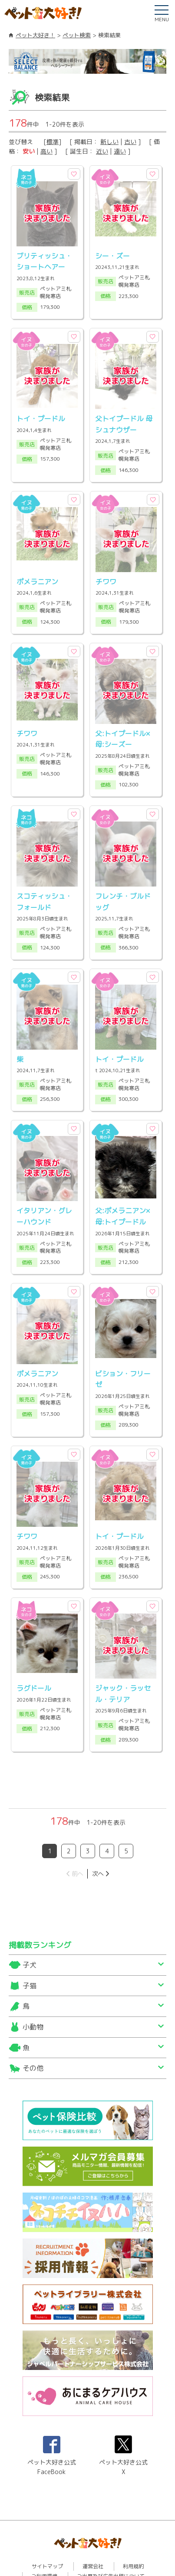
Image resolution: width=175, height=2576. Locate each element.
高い (46, 151)
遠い (120, 151)
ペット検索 (77, 35)
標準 (52, 141)
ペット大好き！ (35, 35)
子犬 (29, 1929)
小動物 (33, 1991)
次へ (97, 1837)
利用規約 (133, 2530)
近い (102, 151)
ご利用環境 (44, 2540)
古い (130, 141)
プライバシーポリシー (88, 2549)
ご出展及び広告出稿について (111, 2540)
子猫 (29, 1949)
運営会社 (93, 2530)
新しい (109, 141)
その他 (33, 2032)
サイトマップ (47, 2530)
